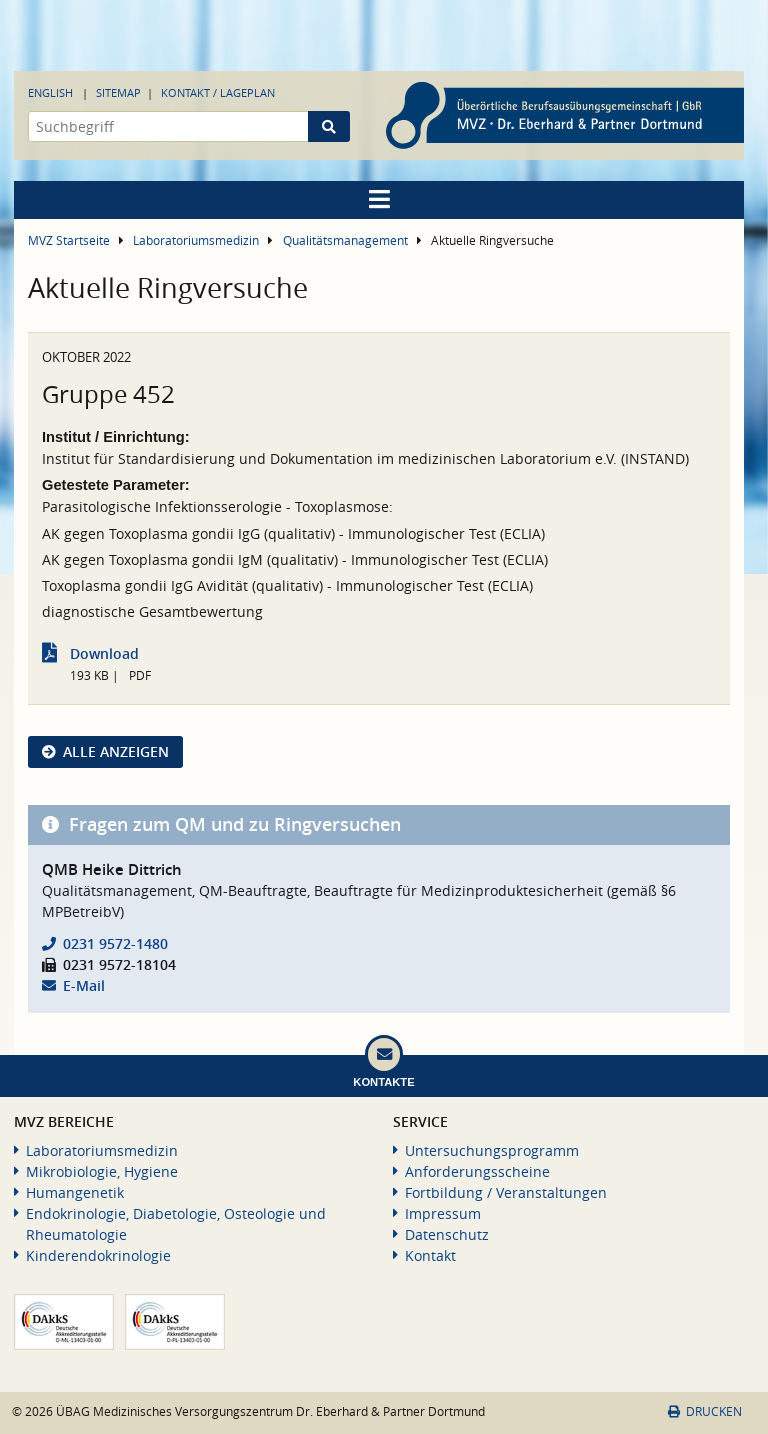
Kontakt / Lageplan (218, 92)
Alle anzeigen (116, 751)
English (50, 92)
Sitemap (118, 92)
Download (104, 653)
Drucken (705, 1411)
